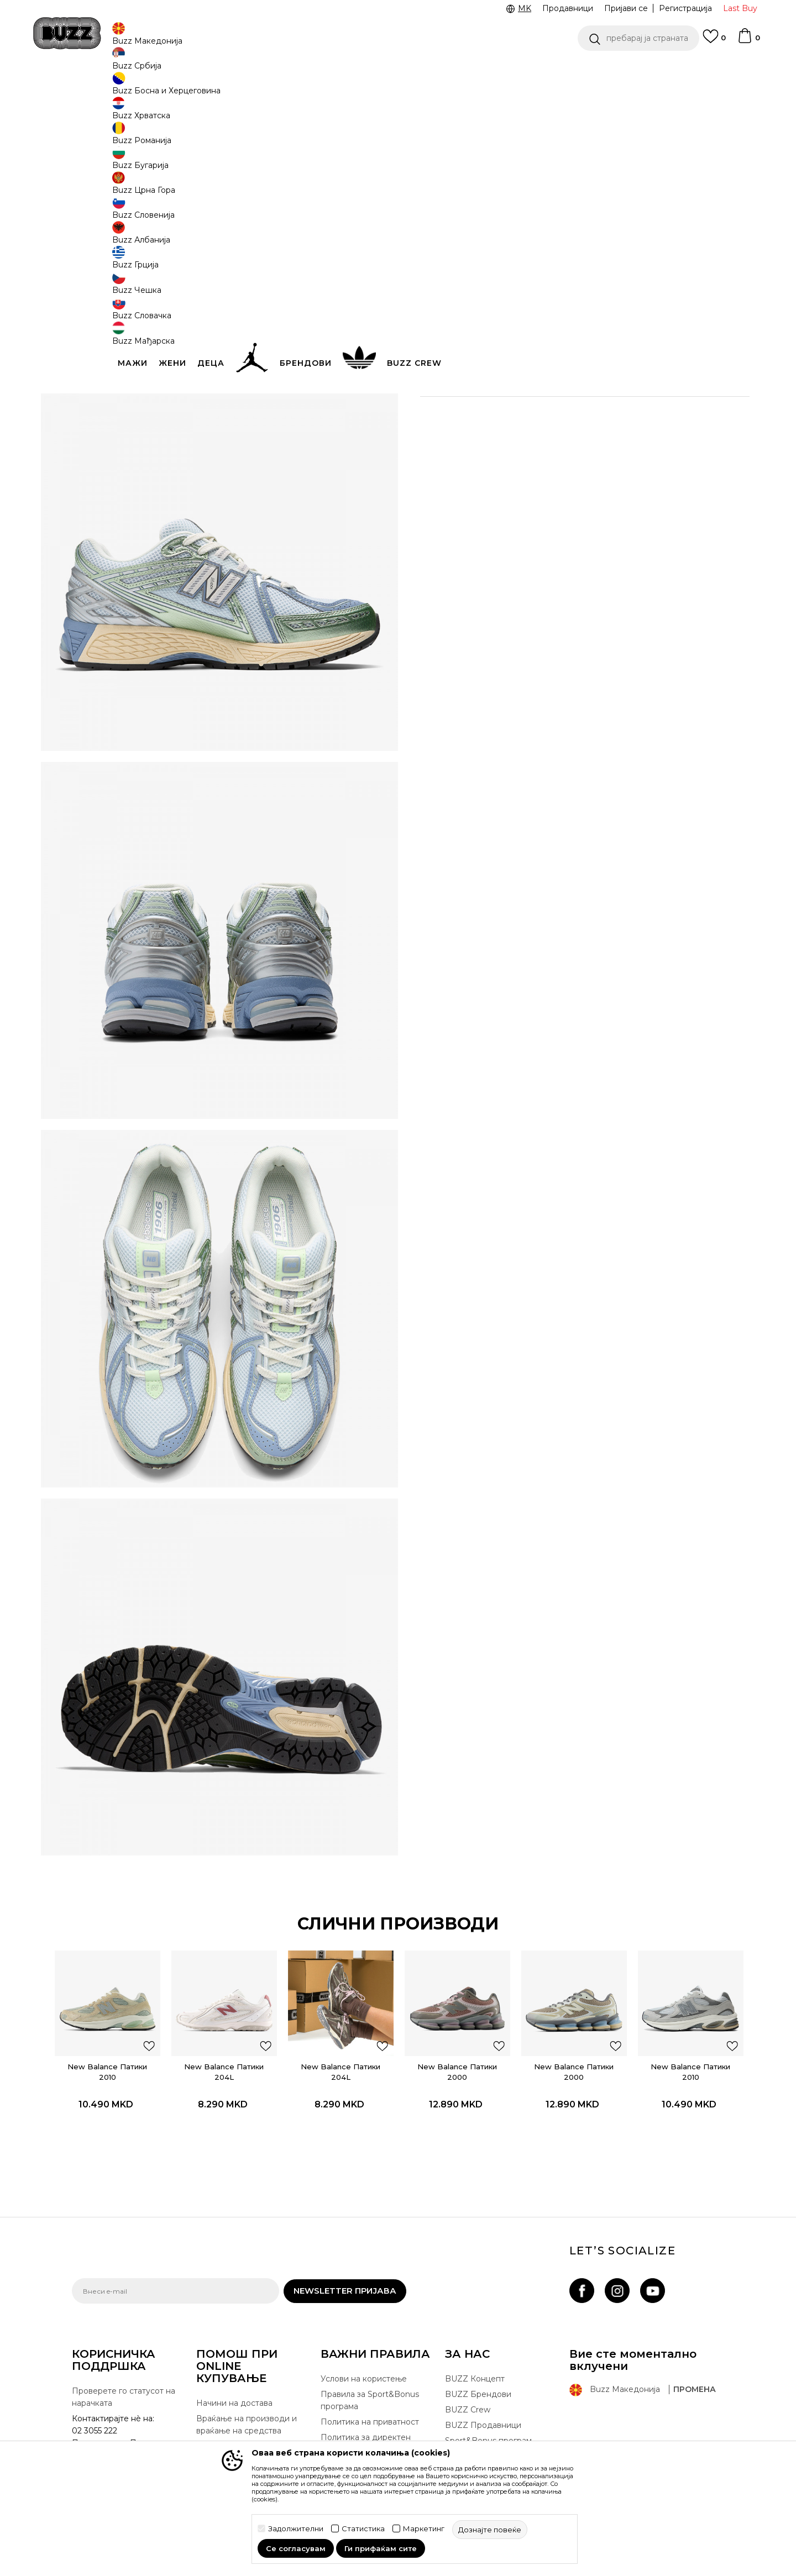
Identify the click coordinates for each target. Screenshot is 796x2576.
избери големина (456, 217)
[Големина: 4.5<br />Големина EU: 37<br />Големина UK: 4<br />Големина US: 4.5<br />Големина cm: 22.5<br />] (644, 236)
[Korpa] (748, 41)
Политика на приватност (370, 2368)
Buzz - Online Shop (103, 89)
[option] (398, 71)
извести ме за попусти (679, 164)
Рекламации (220, 2407)
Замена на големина (236, 2392)
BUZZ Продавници (483, 2371)
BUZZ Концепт (475, 2325)
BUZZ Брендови (478, 2340)
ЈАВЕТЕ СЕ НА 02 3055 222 (259, 71)
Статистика (363, 2529)
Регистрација (685, 8)
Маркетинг (423, 2529)
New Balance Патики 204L (239, 2000)
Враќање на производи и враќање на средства (246, 2370)
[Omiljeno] (714, 41)
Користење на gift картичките (357, 2432)
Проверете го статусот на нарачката (123, 2343)
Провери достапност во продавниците (564, 403)
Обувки (204, 89)
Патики (238, 89)
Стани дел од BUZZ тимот (497, 2402)
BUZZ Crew (467, 2356)
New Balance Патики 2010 (133, 2000)
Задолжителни (295, 2529)
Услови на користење (364, 2325)
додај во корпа (491, 327)
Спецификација (564, 367)
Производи (163, 89)
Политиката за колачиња (370, 2411)
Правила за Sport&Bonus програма (370, 2346)
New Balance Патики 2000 (452, 2000)
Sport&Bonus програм (488, 2386)
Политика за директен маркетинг (366, 2389)
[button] (638, 38)
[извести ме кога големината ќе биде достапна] (436, 236)
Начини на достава (234, 2349)
